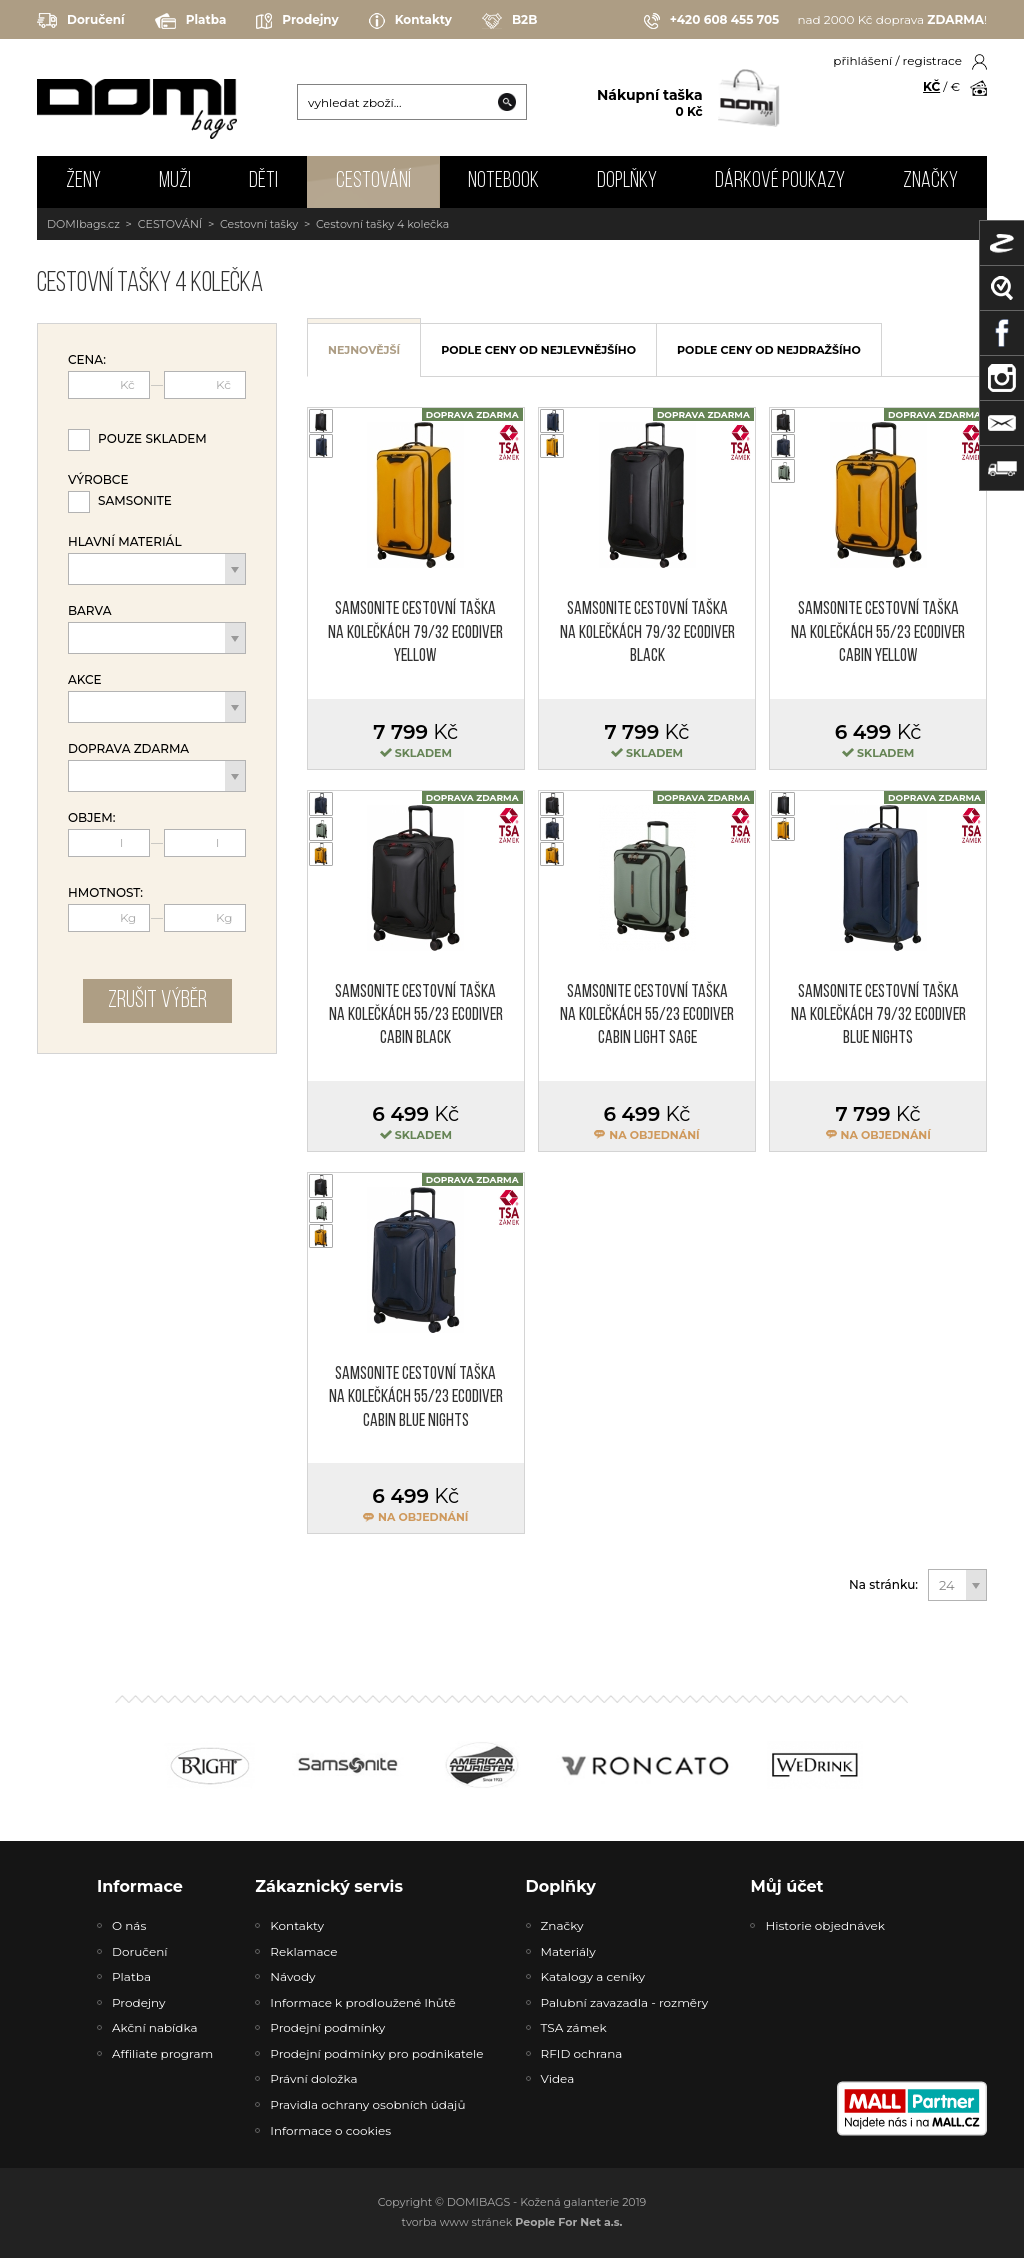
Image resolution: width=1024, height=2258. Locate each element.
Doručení (81, 20)
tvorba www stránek (512, 2222)
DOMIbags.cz (83, 224)
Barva (89, 611)
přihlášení (862, 60)
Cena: (87, 360)
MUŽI (175, 181)
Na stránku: (883, 1585)
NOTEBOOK (503, 181)
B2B (509, 21)
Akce (85, 680)
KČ (931, 86)
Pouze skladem (152, 438)
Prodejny (297, 21)
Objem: (92, 818)
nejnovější (364, 350)
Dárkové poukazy (780, 181)
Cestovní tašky (259, 224)
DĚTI (263, 181)
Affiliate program (162, 2053)
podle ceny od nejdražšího (769, 350)
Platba (191, 21)
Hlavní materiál (125, 542)
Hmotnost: (105, 893)
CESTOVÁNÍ (373, 181)
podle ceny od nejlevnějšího (538, 350)
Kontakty (410, 21)
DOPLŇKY (627, 181)
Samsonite (135, 500)
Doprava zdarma (128, 749)
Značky (930, 181)
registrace (932, 60)
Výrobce (98, 480)
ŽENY (83, 181)
